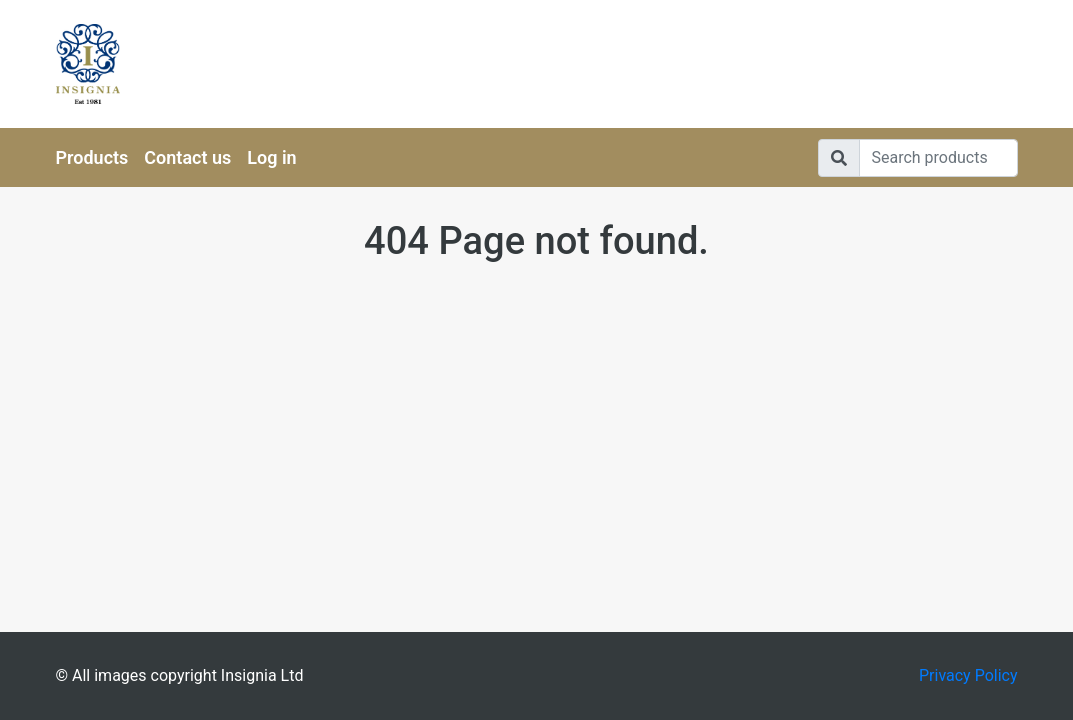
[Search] (938, 158)
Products (92, 157)
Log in (271, 157)
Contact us (187, 157)
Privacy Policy (968, 675)
